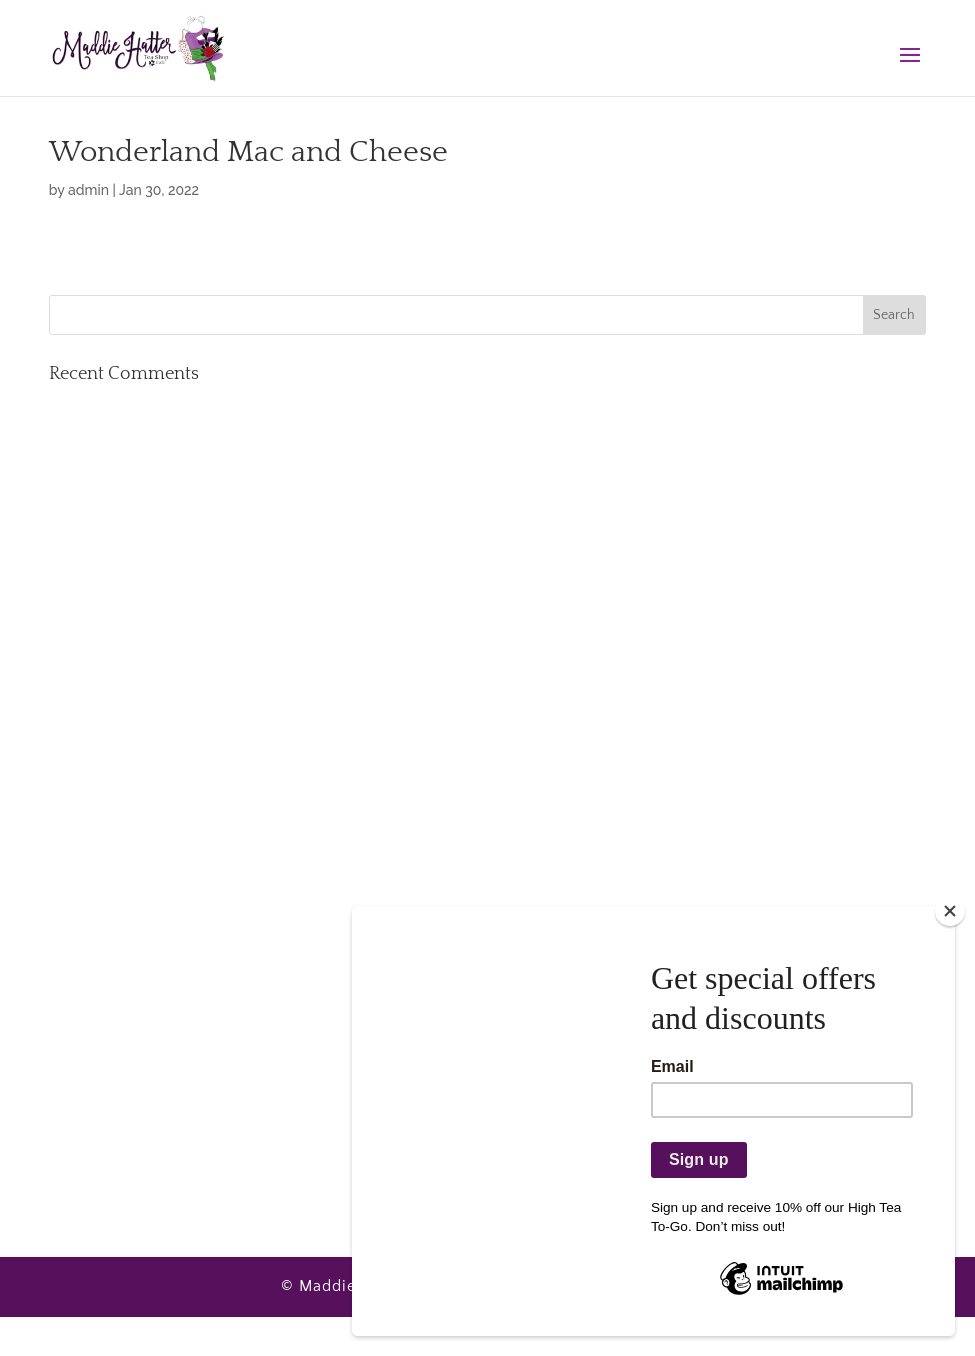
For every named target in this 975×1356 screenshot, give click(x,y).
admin (88, 190)
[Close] (950, 911)
